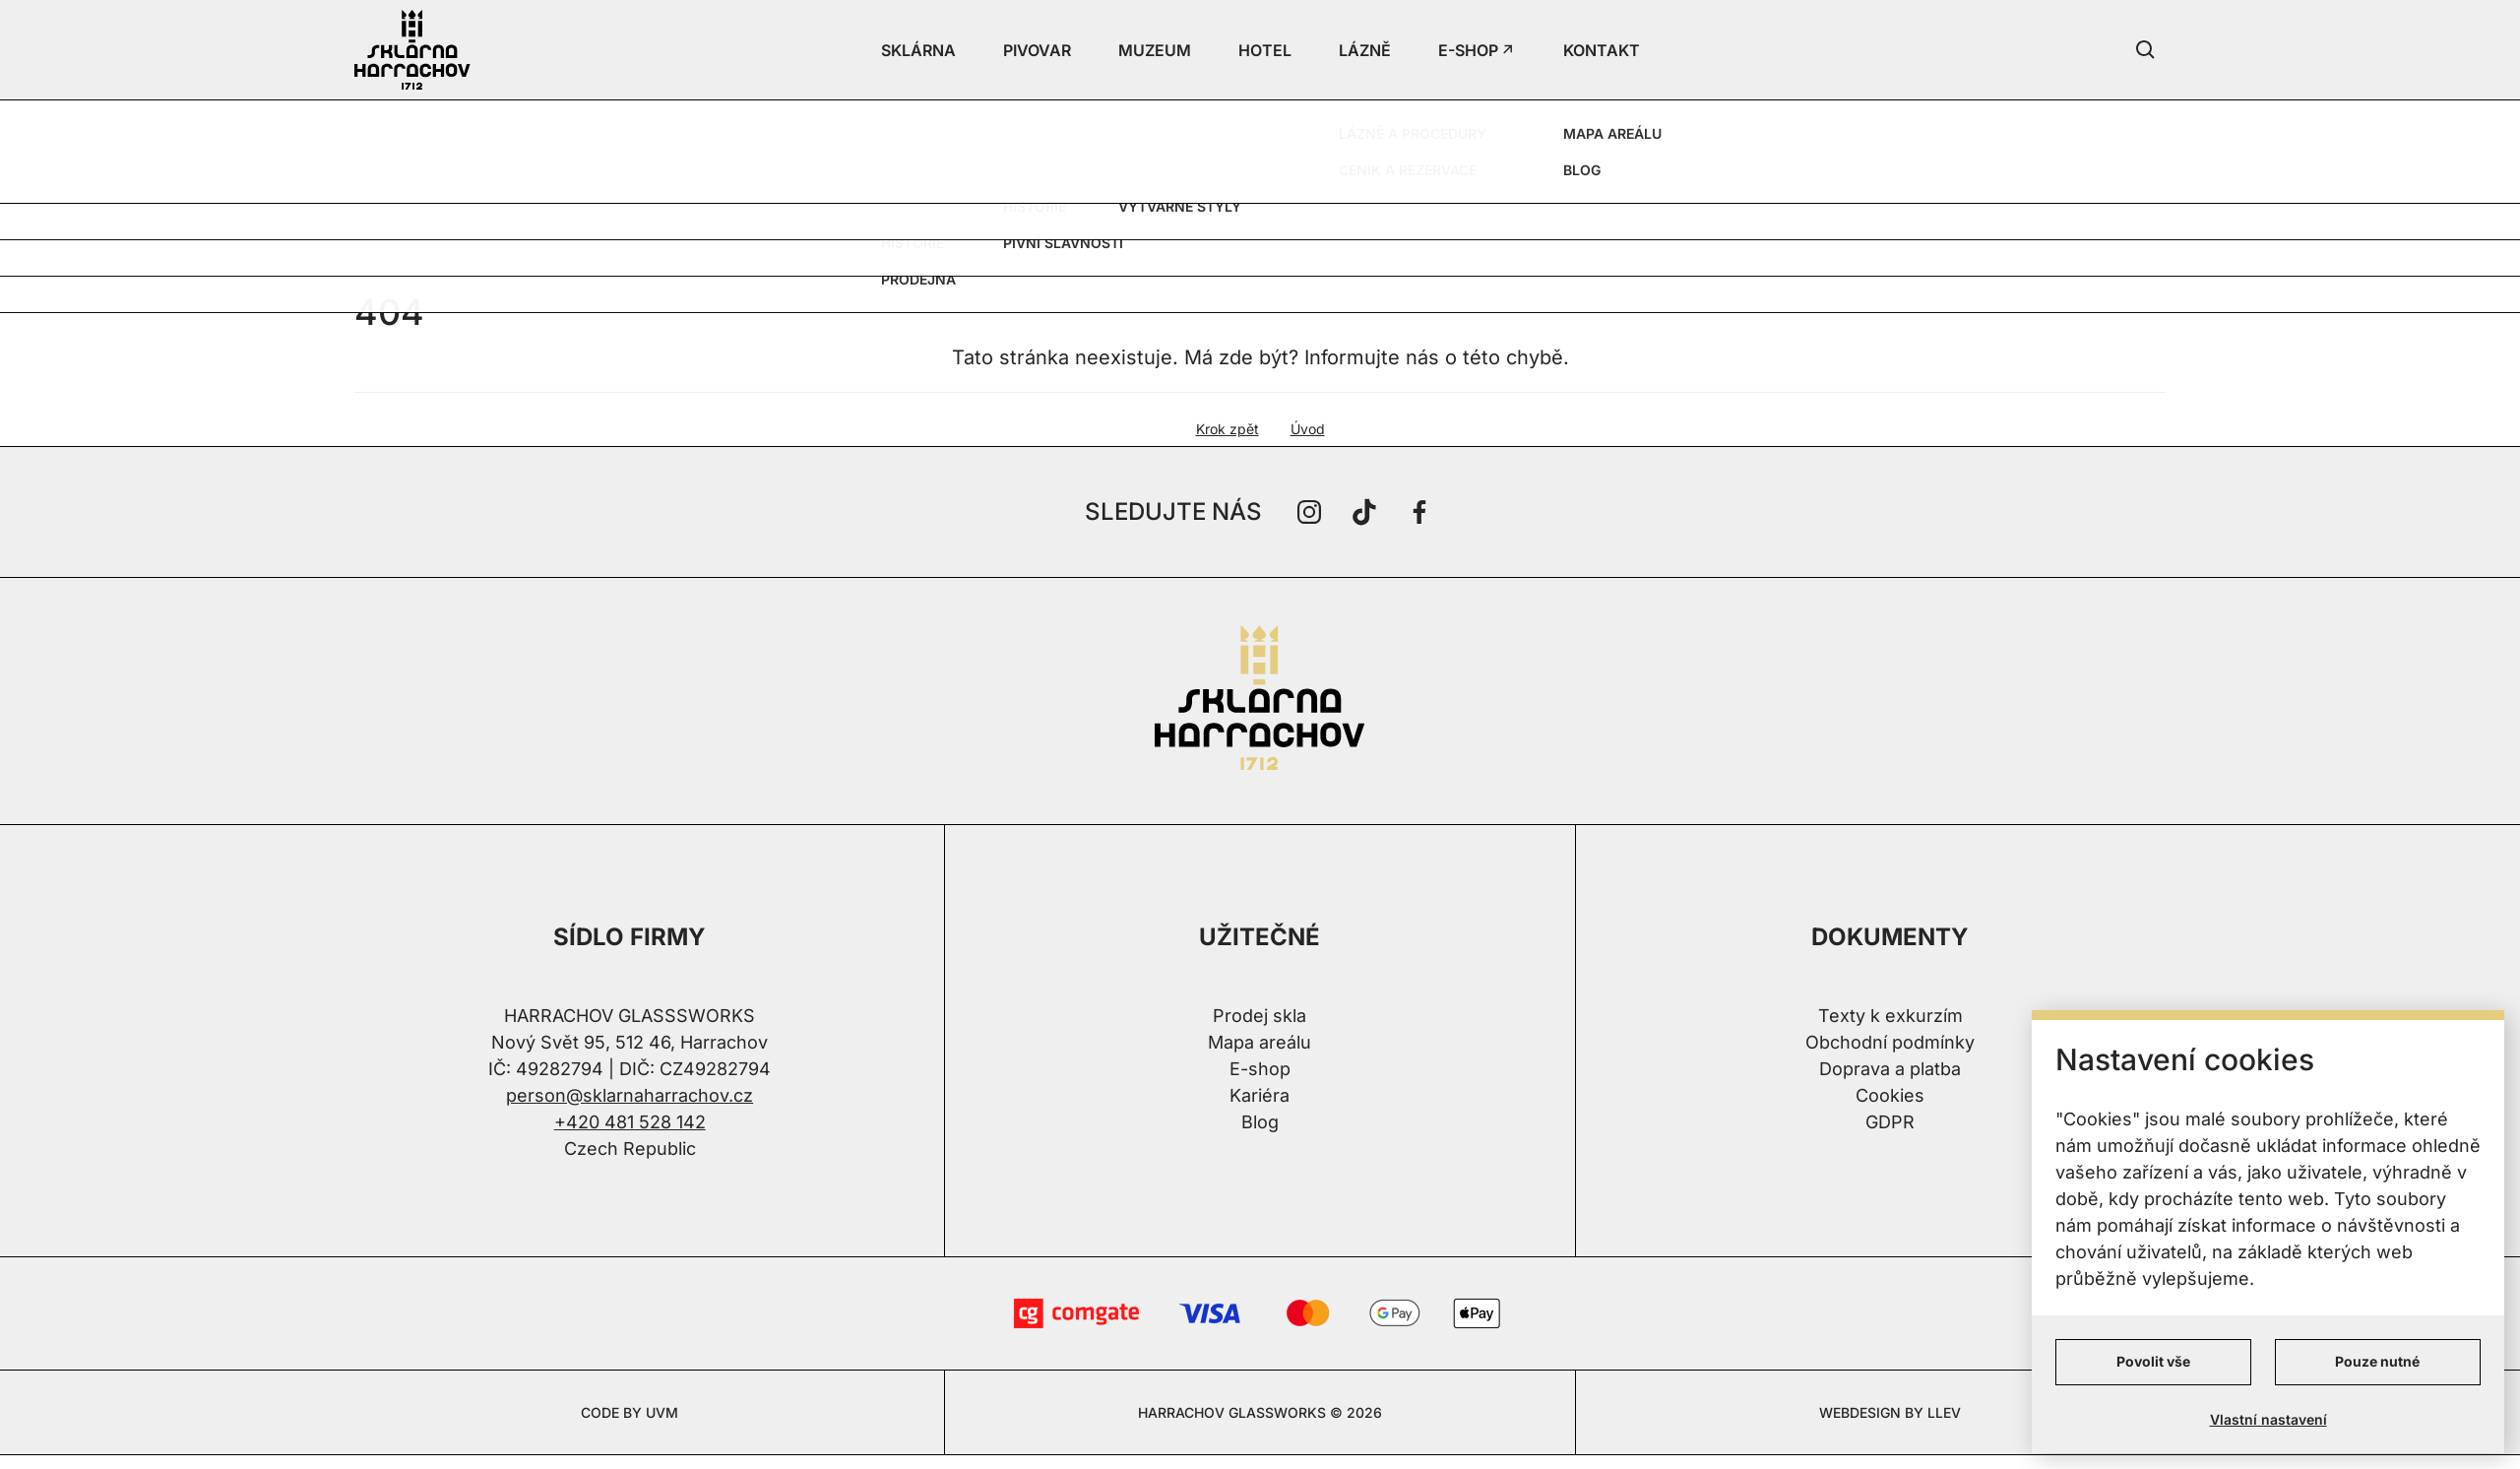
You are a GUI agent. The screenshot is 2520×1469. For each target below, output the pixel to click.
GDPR (1890, 1122)
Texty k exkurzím (1890, 1015)
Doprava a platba (1890, 1068)
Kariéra (1259, 1095)
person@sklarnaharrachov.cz (629, 1095)
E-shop (1260, 1068)
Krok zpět (1227, 428)
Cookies (1890, 1095)
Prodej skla (1259, 1015)
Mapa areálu (1259, 1042)
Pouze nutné (2377, 1361)
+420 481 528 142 (630, 1122)
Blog (1260, 1122)
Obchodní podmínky (1890, 1042)
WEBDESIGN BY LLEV (1890, 1412)
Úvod (1308, 428)
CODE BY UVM (629, 1412)
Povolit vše (2153, 1361)
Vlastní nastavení (2268, 1419)
